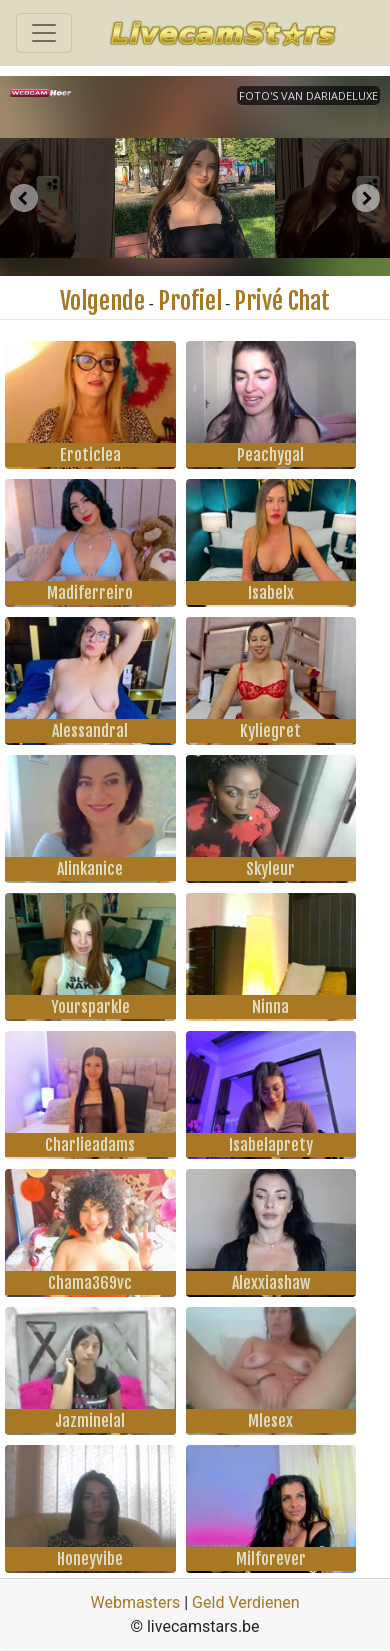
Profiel (190, 301)
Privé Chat (282, 301)
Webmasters (135, 1602)
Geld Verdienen (245, 1602)
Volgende (102, 301)
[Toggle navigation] (44, 33)
